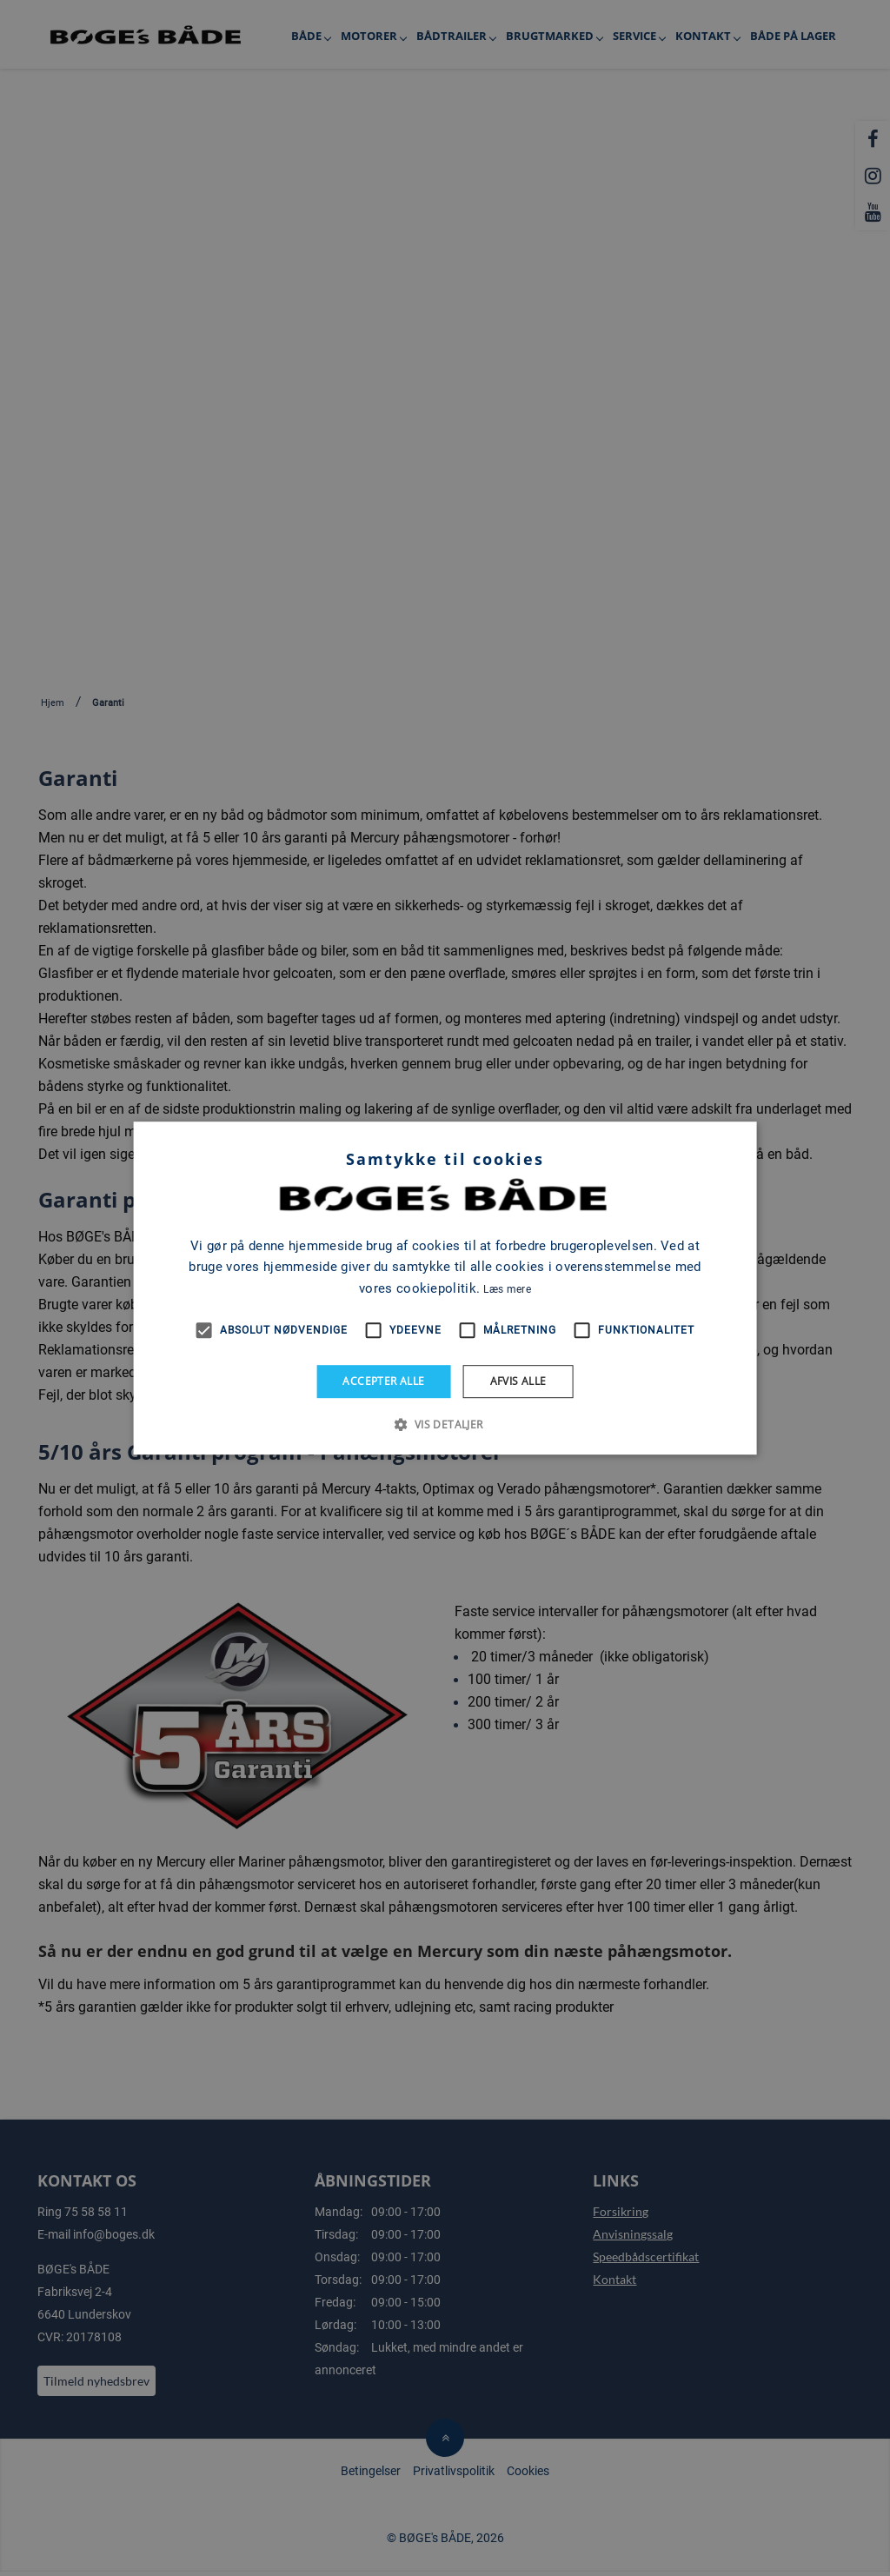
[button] (444, 1424)
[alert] (445, 1288)
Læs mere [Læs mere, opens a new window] (506, 1289)
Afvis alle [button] (518, 1381)
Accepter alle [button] (383, 1381)
